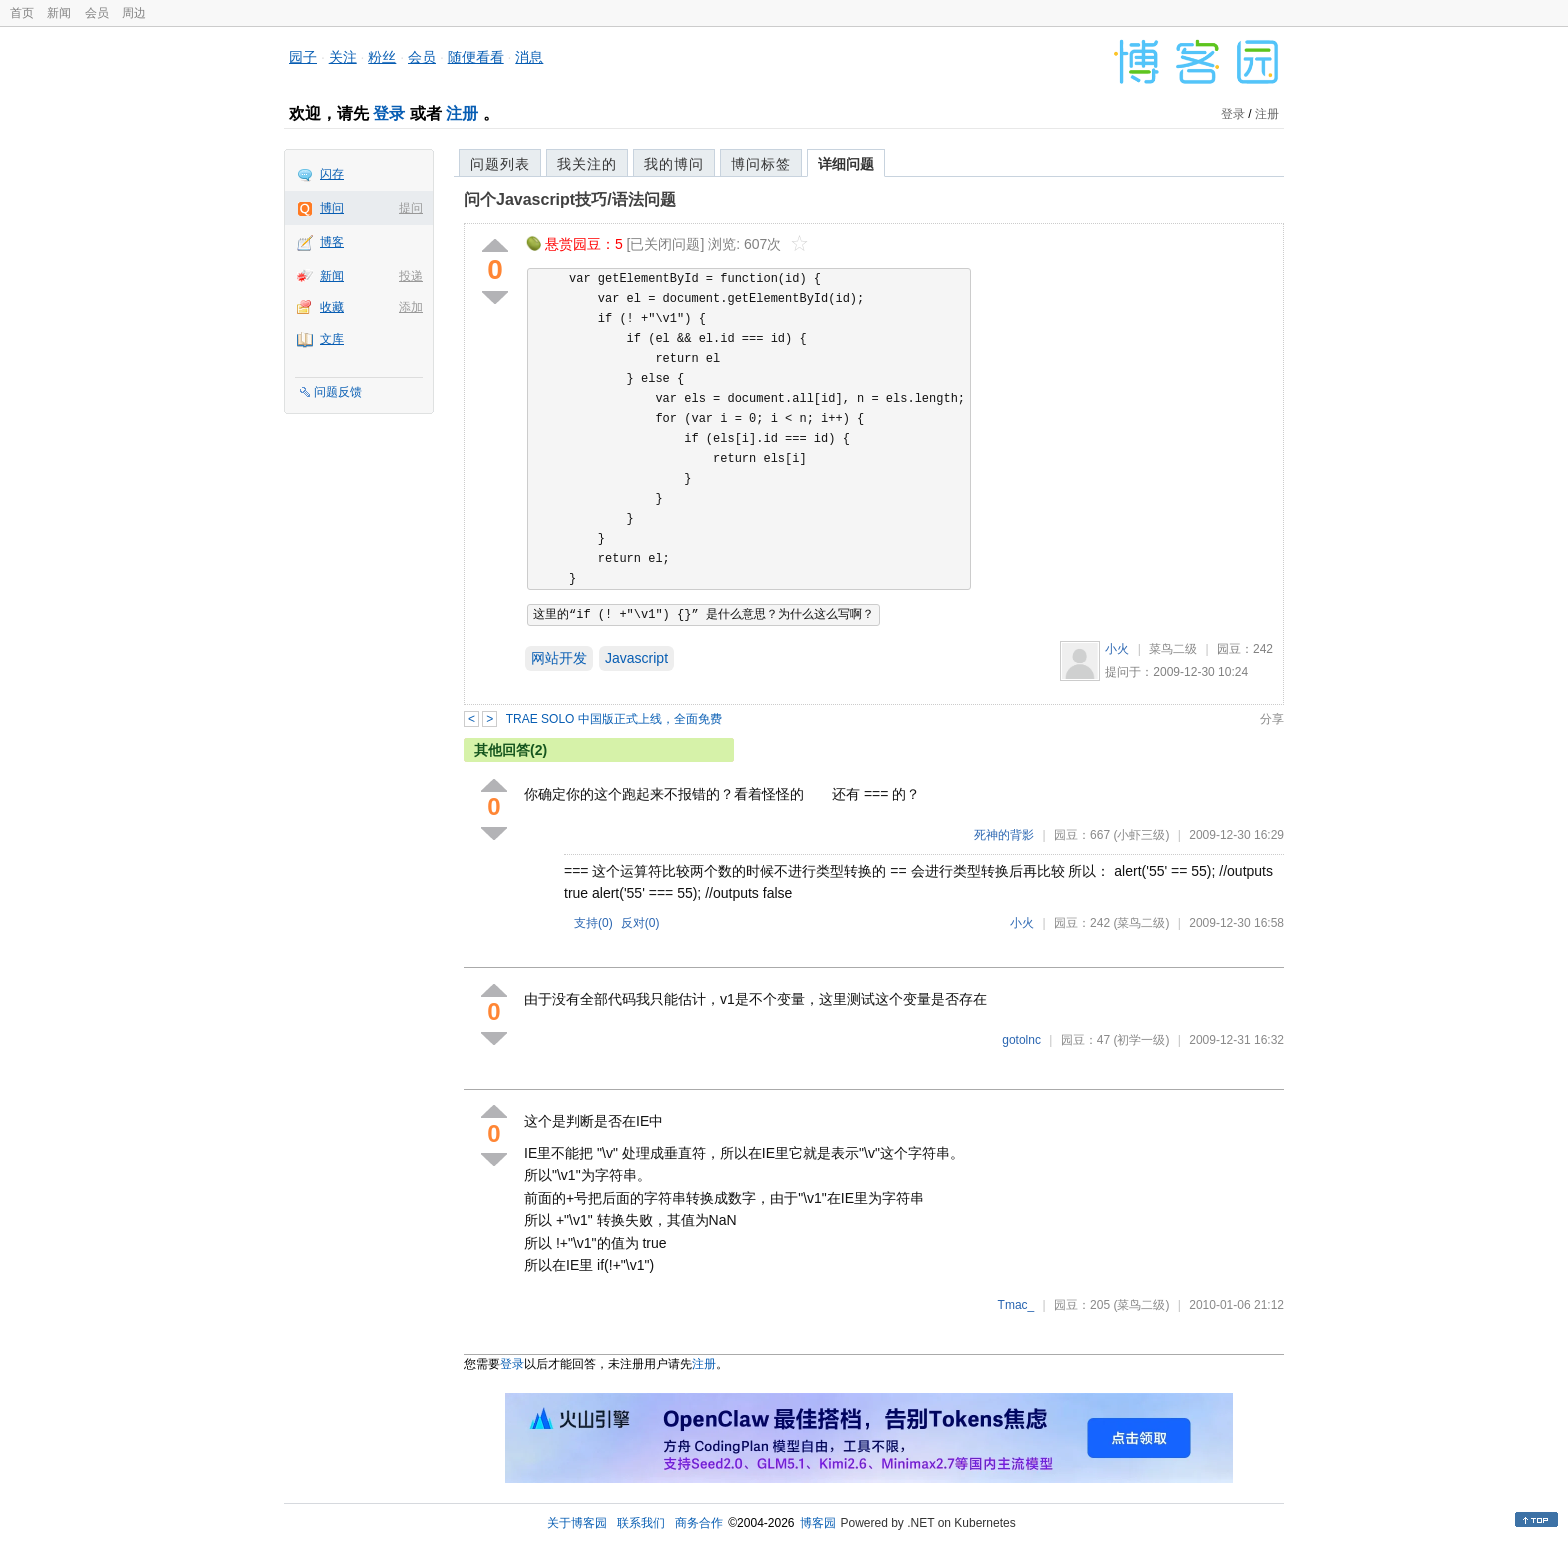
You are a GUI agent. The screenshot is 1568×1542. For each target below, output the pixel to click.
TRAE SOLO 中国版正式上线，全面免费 (614, 719)
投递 (411, 276)
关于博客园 (577, 1523)
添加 (411, 307)
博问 (332, 208)
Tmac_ (1016, 1305)
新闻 (59, 13)
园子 (303, 57)
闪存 (332, 174)
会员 (97, 13)
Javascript (636, 658)
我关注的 (587, 164)
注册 (462, 113)
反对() (640, 923)
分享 (1272, 719)
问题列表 (500, 164)
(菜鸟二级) (1141, 923)
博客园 (818, 1523)
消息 (529, 57)
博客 (332, 242)
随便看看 (476, 57)
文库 (332, 339)
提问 (411, 208)
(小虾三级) (1141, 835)
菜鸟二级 (1173, 649)
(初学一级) (1141, 1040)
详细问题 (846, 164)
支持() (593, 923)
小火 (1117, 649)
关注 (343, 57)
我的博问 (674, 164)
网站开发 (559, 658)
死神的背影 (1004, 835)
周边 (134, 13)
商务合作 (699, 1523)
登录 (389, 113)
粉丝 (382, 57)
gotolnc (1021, 1040)
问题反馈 (338, 392)
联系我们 (641, 1523)
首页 (22, 13)
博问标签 (761, 164)
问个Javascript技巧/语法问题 (570, 199)
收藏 (332, 307)
